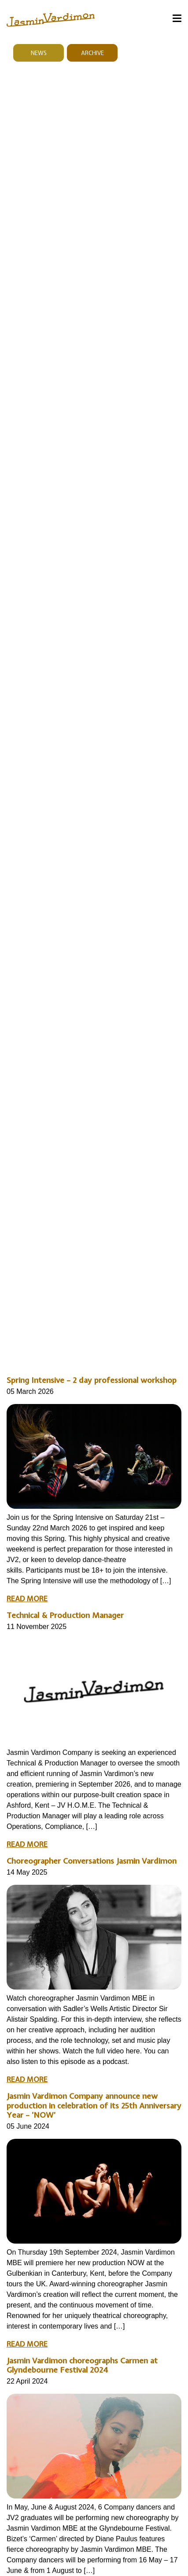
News (38, 53)
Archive (92, 53)
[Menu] (177, 20)
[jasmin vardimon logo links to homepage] (51, 19)
